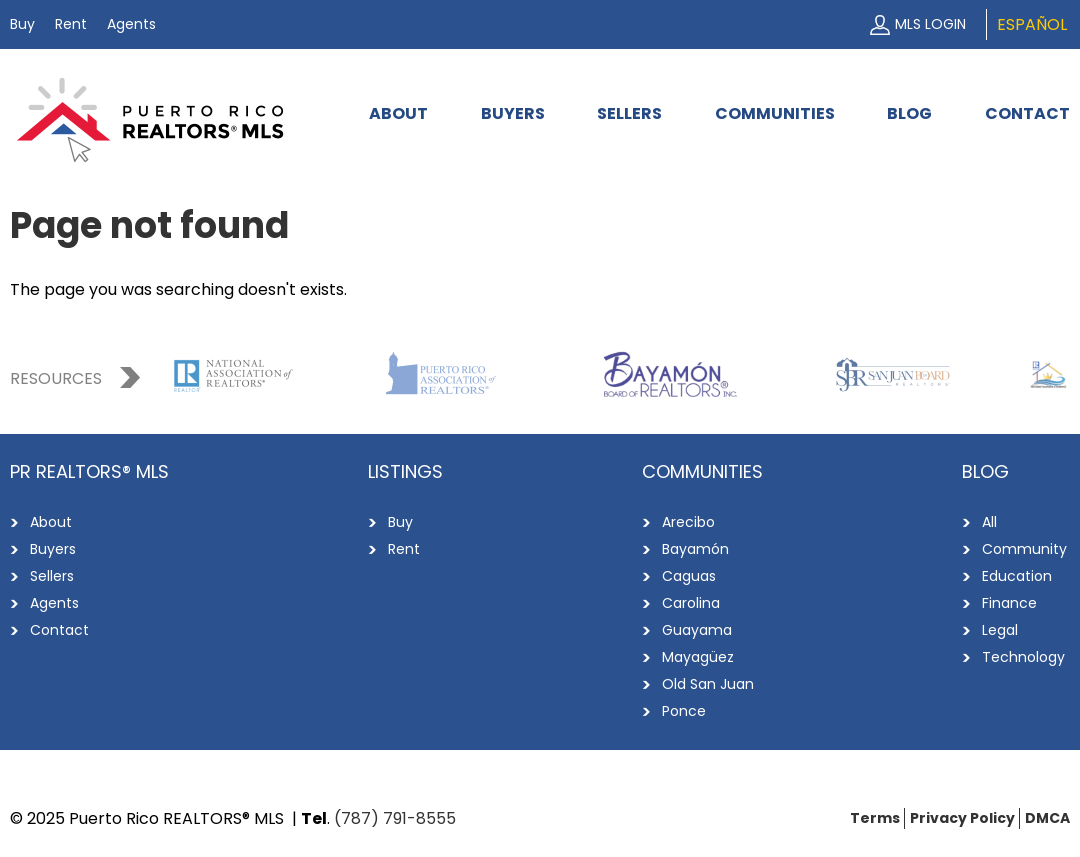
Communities (775, 113)
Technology (1023, 657)
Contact (1027, 113)
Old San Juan (708, 684)
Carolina (691, 603)
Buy (22, 24)
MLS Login (930, 24)
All (989, 522)
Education (1017, 576)
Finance (1009, 603)
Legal (1000, 630)
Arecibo (688, 522)
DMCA (1047, 818)
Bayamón (695, 549)
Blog (909, 113)
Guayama (697, 630)
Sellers (629, 113)
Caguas (689, 576)
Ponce (684, 711)
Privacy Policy (962, 818)
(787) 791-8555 (395, 818)
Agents (131, 24)
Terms (875, 818)
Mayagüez (698, 657)
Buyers (513, 113)
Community (1024, 549)
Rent (71, 24)
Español (1032, 24)
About (398, 113)
